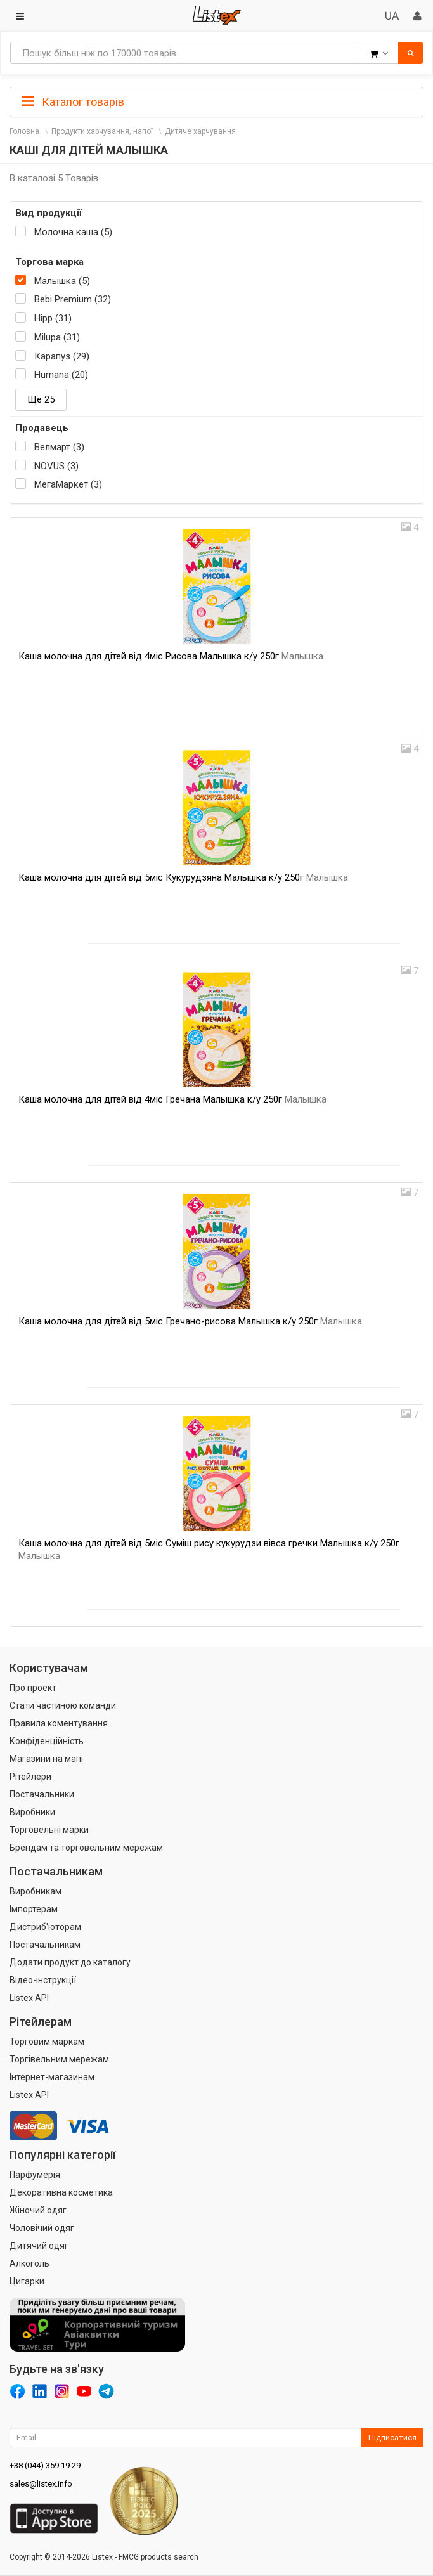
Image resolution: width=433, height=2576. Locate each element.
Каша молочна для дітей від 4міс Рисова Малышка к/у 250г (170, 656)
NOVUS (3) (56, 466)
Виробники (32, 1812)
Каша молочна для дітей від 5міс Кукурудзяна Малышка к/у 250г (183, 877)
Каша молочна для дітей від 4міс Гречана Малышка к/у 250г (172, 1099)
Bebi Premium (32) (72, 299)
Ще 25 (41, 399)
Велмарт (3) (59, 447)
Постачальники (42, 1794)
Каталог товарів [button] (73, 102)
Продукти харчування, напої (102, 131)
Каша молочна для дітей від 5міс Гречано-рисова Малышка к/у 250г (190, 1321)
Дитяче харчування (200, 131)
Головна (24, 131)
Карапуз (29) (61, 356)
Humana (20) (61, 374)
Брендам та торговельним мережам (86, 1847)
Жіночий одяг (38, 2210)
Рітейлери (30, 1776)
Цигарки (27, 2281)
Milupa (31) (57, 337)
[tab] (216, 100)
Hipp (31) (53, 318)
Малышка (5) (62, 281)
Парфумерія (35, 2175)
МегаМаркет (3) (68, 484)
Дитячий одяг (39, 2246)
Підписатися (392, 2437)
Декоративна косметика (61, 2192)
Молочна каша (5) (73, 232)
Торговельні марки (49, 1830)
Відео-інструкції (43, 1980)
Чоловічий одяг (42, 2228)
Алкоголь (29, 2263)
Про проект (33, 1688)
